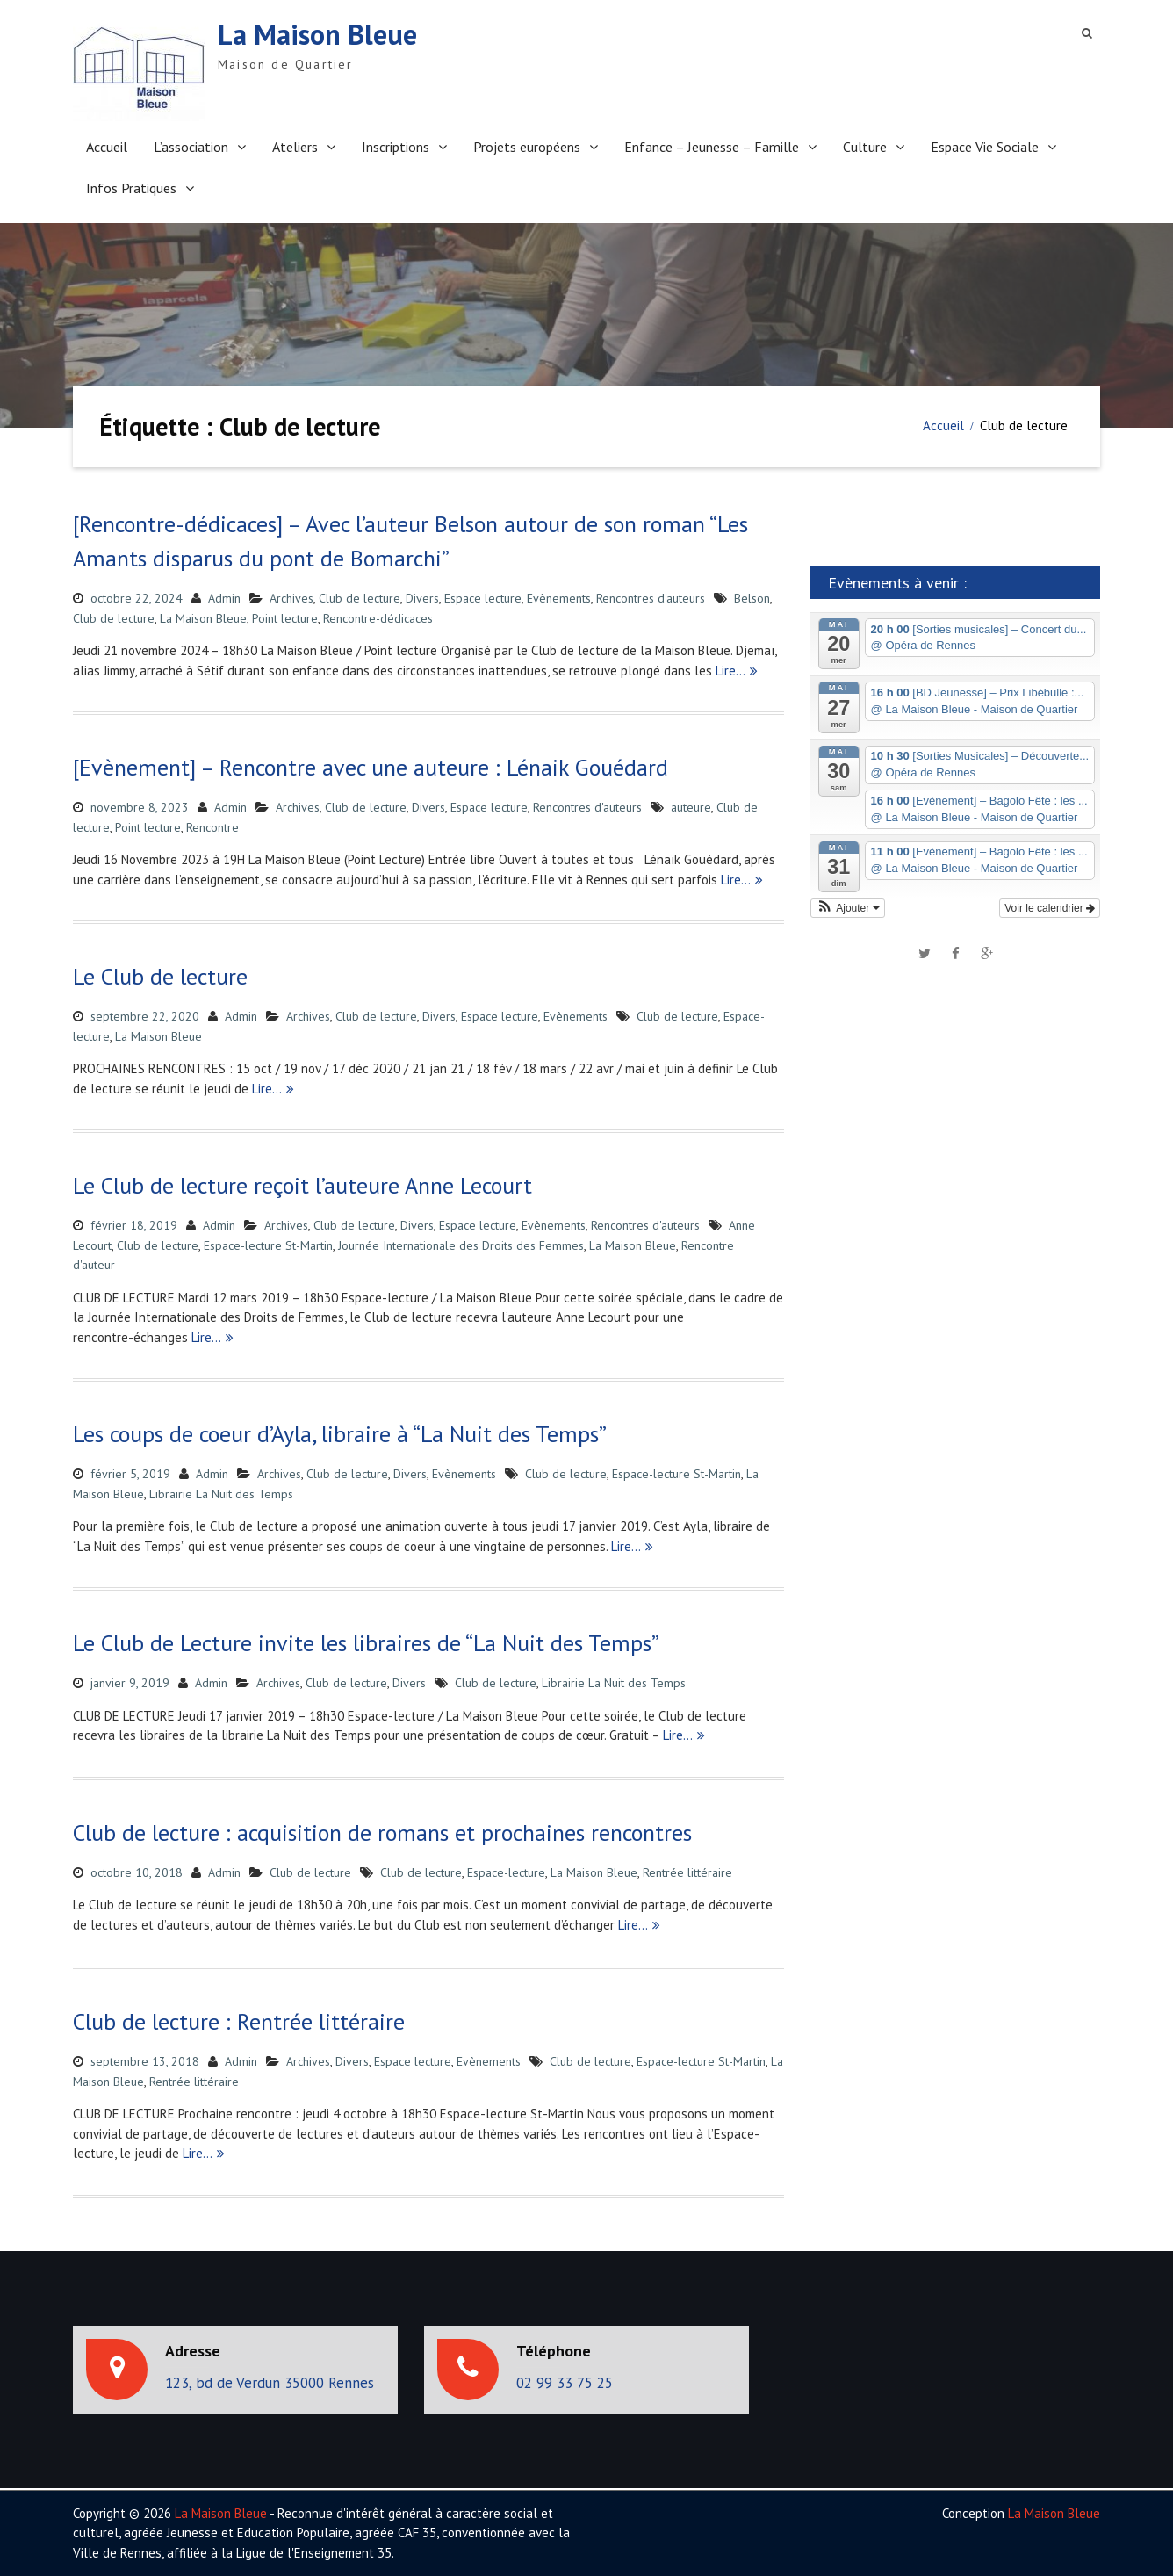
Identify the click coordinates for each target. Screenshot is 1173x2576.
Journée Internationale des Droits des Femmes (461, 1245)
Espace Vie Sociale (985, 146)
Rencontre (212, 827)
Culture (865, 146)
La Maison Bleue (317, 34)
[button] (847, 908)
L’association (191, 146)
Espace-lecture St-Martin (268, 1245)
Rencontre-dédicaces (378, 618)
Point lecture (285, 618)
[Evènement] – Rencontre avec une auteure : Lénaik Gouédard (370, 767)
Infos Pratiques (131, 188)
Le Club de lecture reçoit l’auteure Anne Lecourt (302, 1185)
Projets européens (526, 146)
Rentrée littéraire (687, 1872)
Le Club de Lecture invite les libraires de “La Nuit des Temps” (366, 1642)
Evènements (559, 598)
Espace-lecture (506, 1872)
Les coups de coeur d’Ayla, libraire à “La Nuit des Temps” (340, 1433)
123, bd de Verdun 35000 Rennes (269, 2382)
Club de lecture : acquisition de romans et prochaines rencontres (382, 1832)
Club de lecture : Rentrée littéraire (239, 2021)
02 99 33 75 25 (564, 2382)
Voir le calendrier (1049, 908)
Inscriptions (395, 146)
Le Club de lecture (160, 976)
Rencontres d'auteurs (650, 598)
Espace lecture (483, 598)
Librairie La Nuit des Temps (221, 1494)
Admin (224, 598)
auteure (691, 807)
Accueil (106, 146)
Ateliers (295, 146)
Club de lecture (359, 598)
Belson (752, 598)
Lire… (730, 670)
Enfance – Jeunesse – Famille (711, 146)
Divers (422, 598)
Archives (291, 598)
